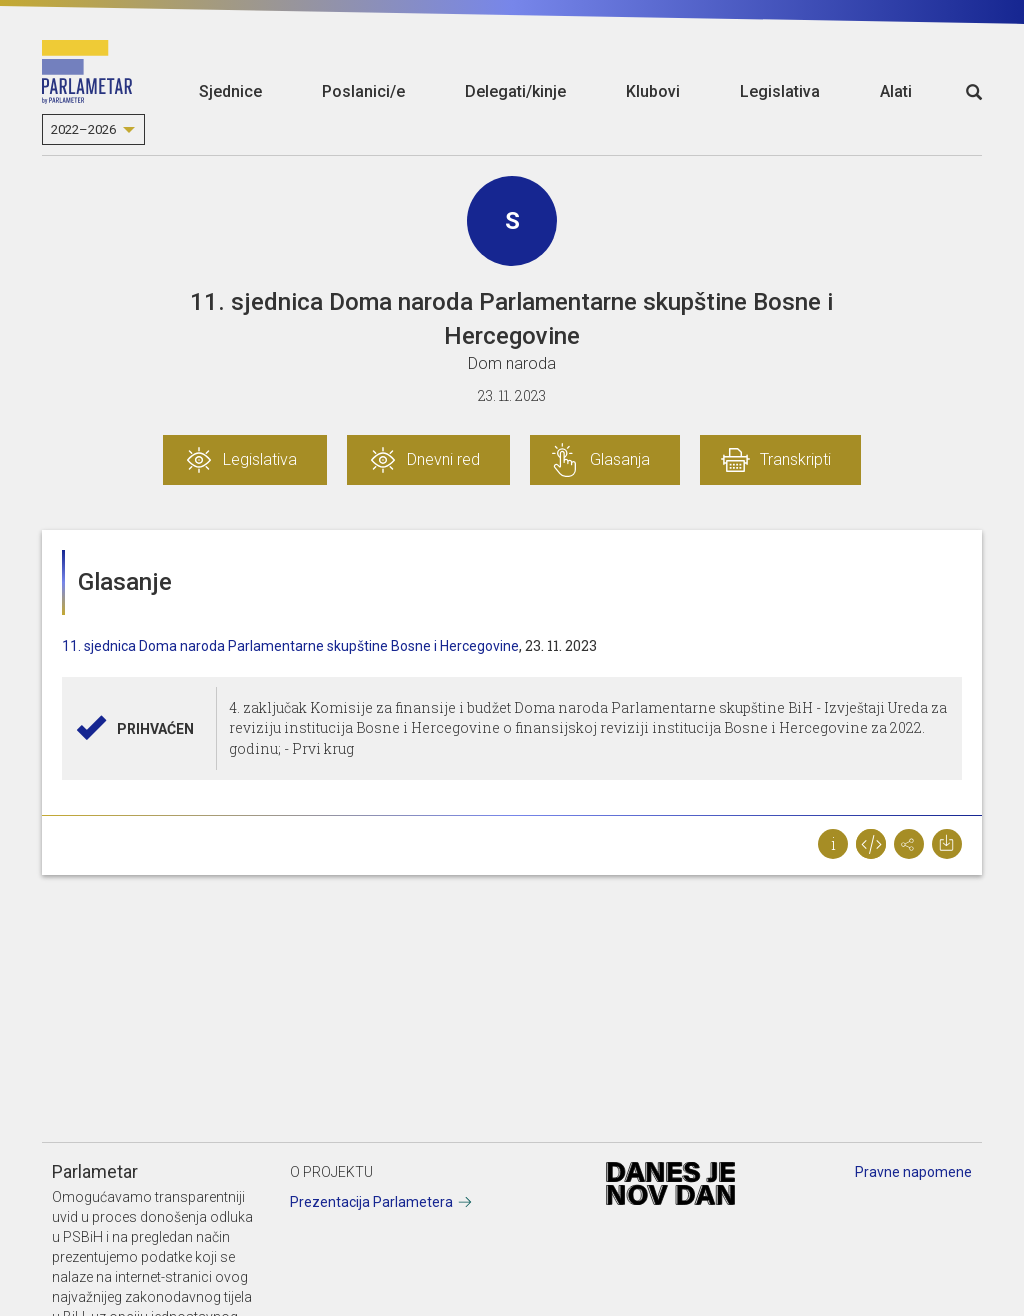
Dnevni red (443, 459)
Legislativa (780, 91)
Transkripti (795, 459)
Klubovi (653, 91)
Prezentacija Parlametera (371, 1202)
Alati (896, 91)
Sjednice (230, 91)
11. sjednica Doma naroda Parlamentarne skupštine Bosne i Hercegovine (290, 646)
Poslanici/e (363, 91)
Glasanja (620, 459)
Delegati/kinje (515, 91)
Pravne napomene (913, 1172)
